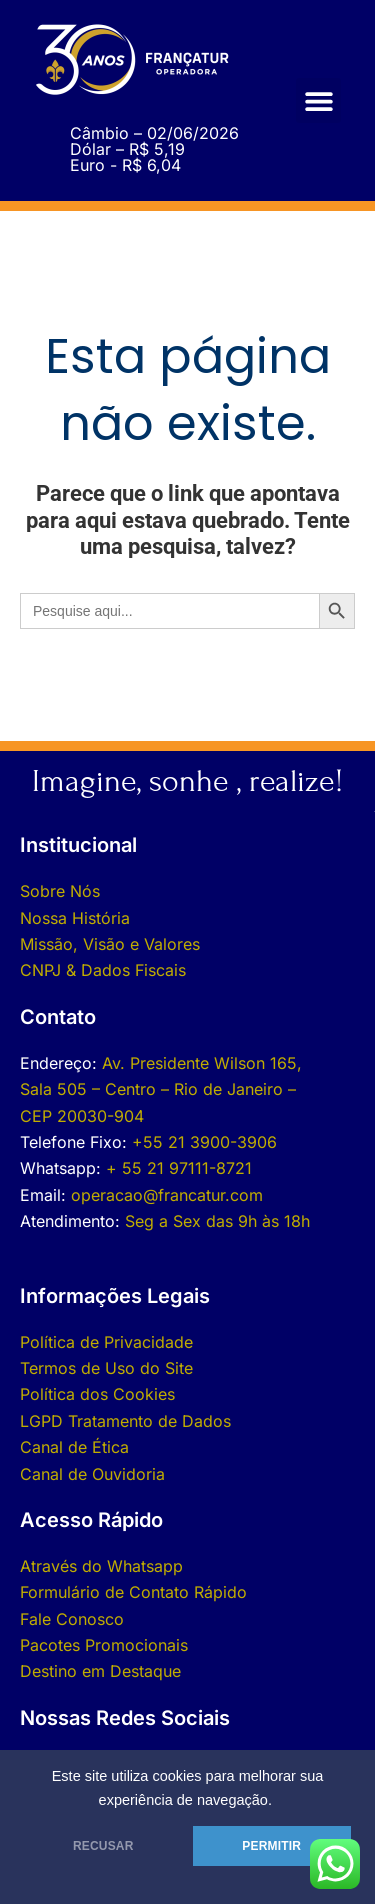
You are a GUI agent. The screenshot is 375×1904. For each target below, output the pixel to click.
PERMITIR (271, 1846)
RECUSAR (103, 1846)
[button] (318, 100)
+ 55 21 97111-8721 (179, 1168)
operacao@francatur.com (167, 1195)
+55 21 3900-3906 (204, 1142)
